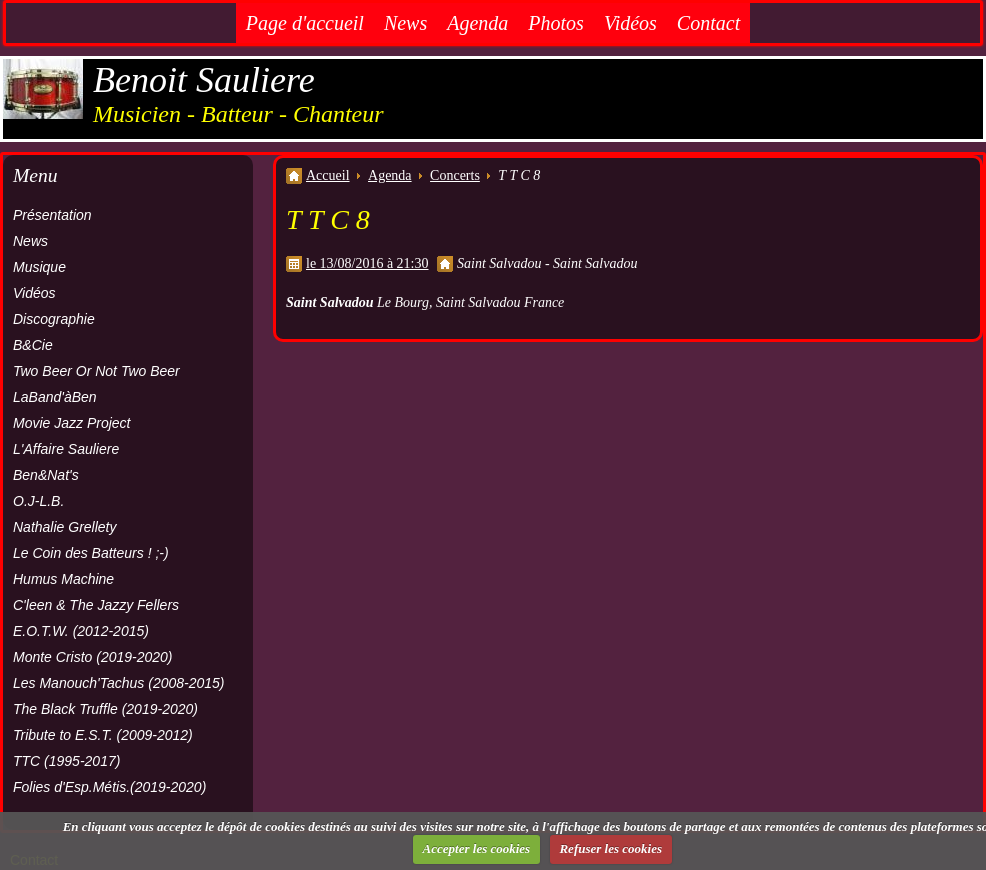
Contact (708, 23)
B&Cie (33, 345)
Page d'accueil (305, 23)
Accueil (328, 175)
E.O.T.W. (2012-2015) (81, 631)
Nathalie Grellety (65, 527)
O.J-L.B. (38, 501)
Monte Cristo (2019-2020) (93, 657)
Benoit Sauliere (204, 80)
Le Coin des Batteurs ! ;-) (91, 553)
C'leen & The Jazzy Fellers (96, 605)
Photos (556, 23)
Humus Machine (63, 579)
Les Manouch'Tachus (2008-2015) (119, 683)
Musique (39, 267)
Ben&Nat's (46, 475)
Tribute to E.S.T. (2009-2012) (103, 735)
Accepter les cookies (477, 848)
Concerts (455, 175)
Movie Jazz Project (71, 423)
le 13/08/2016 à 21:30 (367, 263)
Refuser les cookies (610, 848)
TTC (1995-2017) (66, 761)
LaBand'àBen (55, 397)
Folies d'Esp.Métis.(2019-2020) (109, 787)
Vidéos (630, 23)
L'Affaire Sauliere (66, 449)
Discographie (54, 319)
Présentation (52, 215)
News (405, 23)
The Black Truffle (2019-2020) (105, 709)
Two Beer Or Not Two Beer (96, 371)
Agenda (477, 23)
